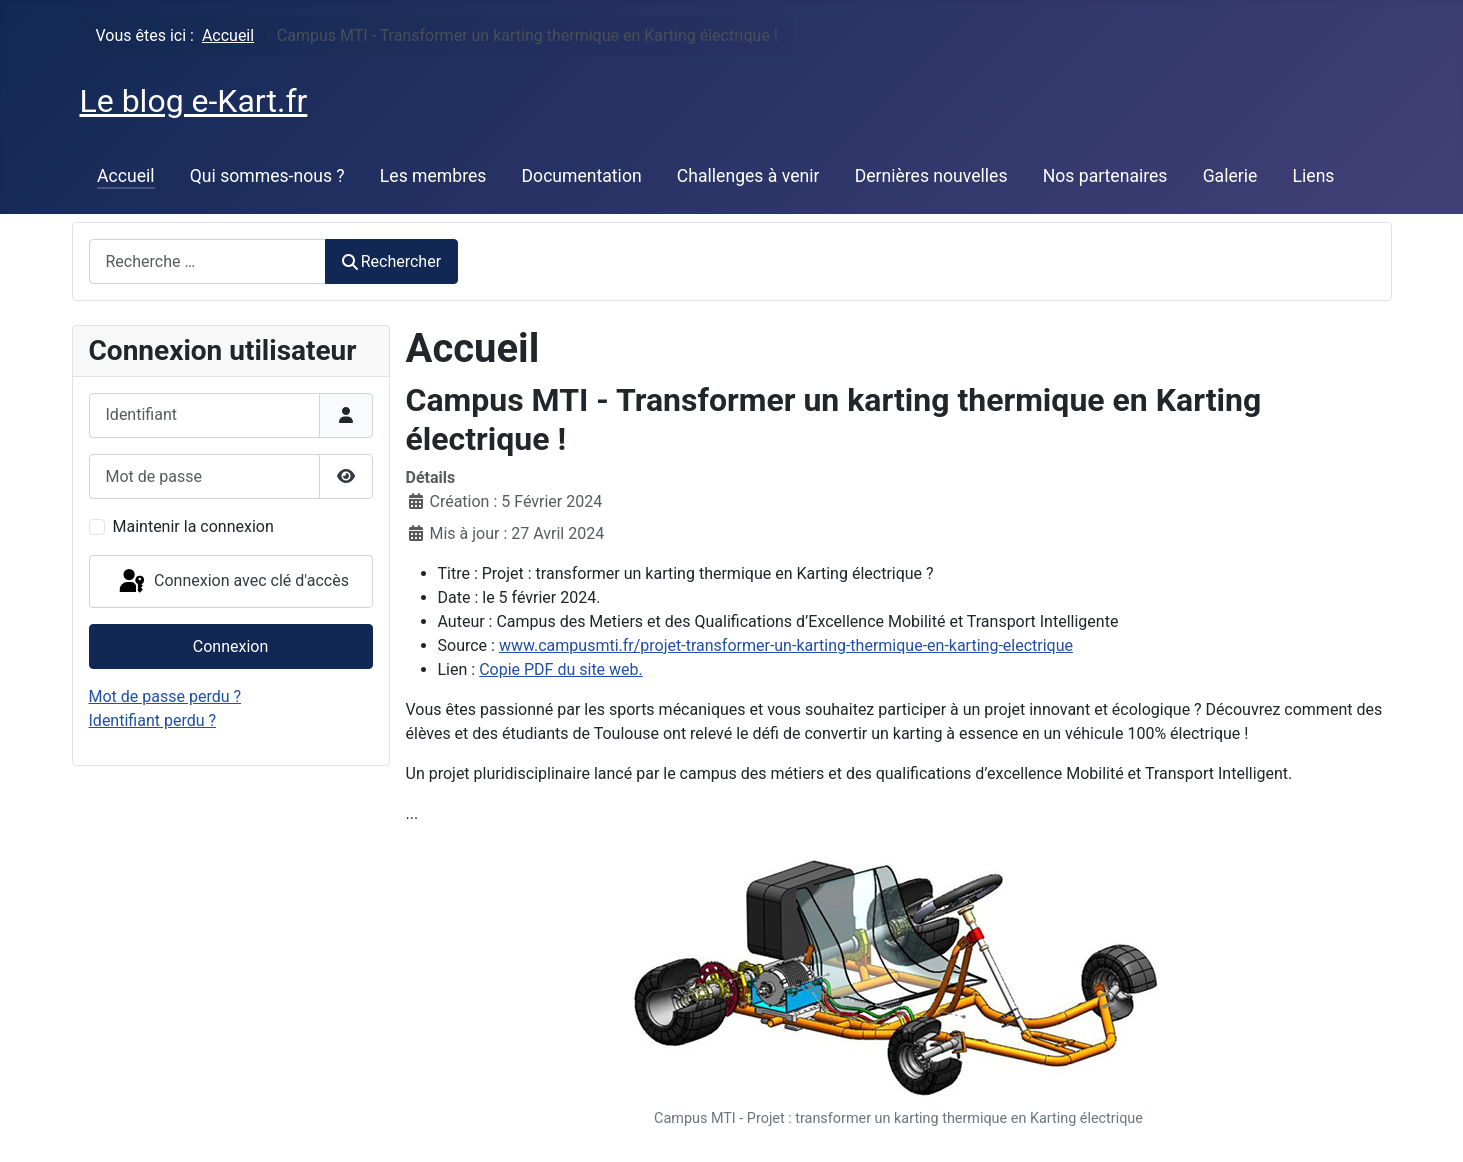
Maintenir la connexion (193, 526)
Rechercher (392, 261)
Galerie (1230, 176)
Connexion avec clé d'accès (232, 582)
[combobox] (207, 261)
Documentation (582, 176)
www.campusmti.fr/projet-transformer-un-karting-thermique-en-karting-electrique (786, 645)
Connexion (230, 646)
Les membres (433, 176)
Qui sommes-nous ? (267, 176)
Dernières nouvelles (931, 176)
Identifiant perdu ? (153, 720)
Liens (1314, 176)
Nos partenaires (1105, 176)
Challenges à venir (748, 176)
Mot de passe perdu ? (165, 696)
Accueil (125, 176)
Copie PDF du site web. (561, 669)
